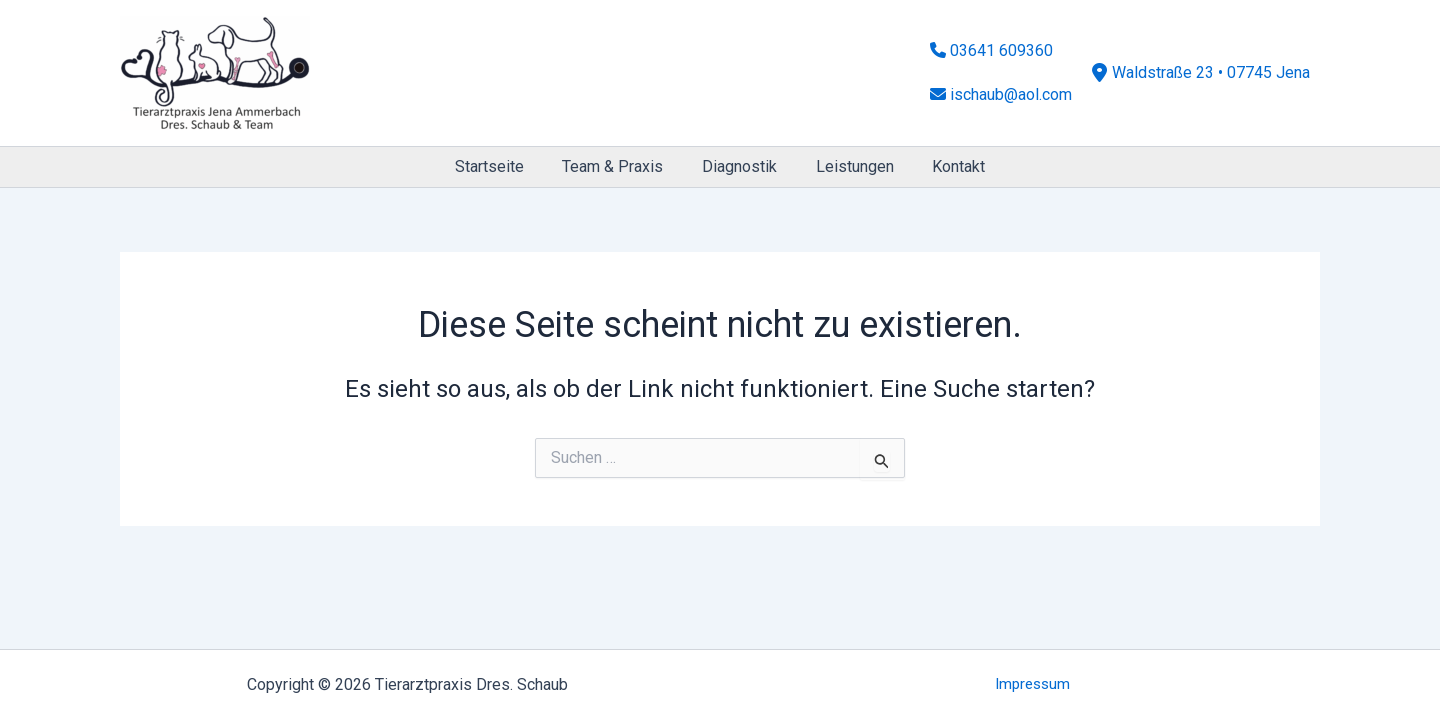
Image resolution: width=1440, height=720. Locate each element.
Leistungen (848, 166)
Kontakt (945, 166)
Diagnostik (739, 166)
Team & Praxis (619, 166)
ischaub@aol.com (1001, 85)
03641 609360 (991, 59)
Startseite (502, 166)
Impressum (1033, 684)
